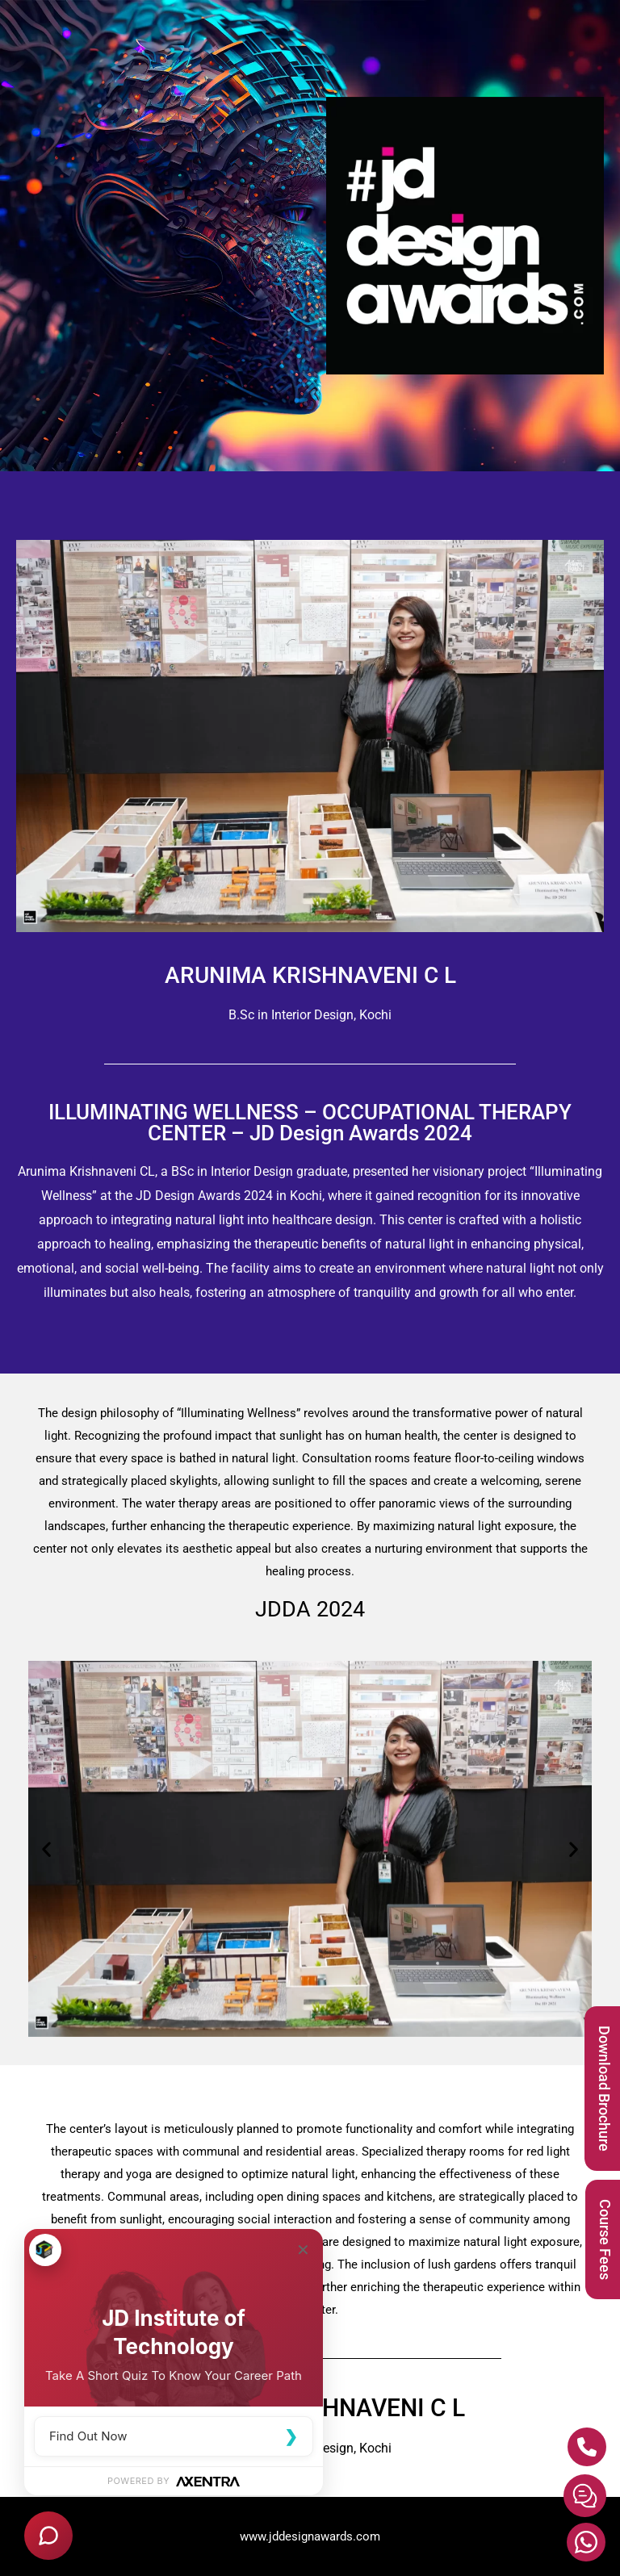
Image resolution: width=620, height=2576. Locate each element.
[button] (46, 1849)
